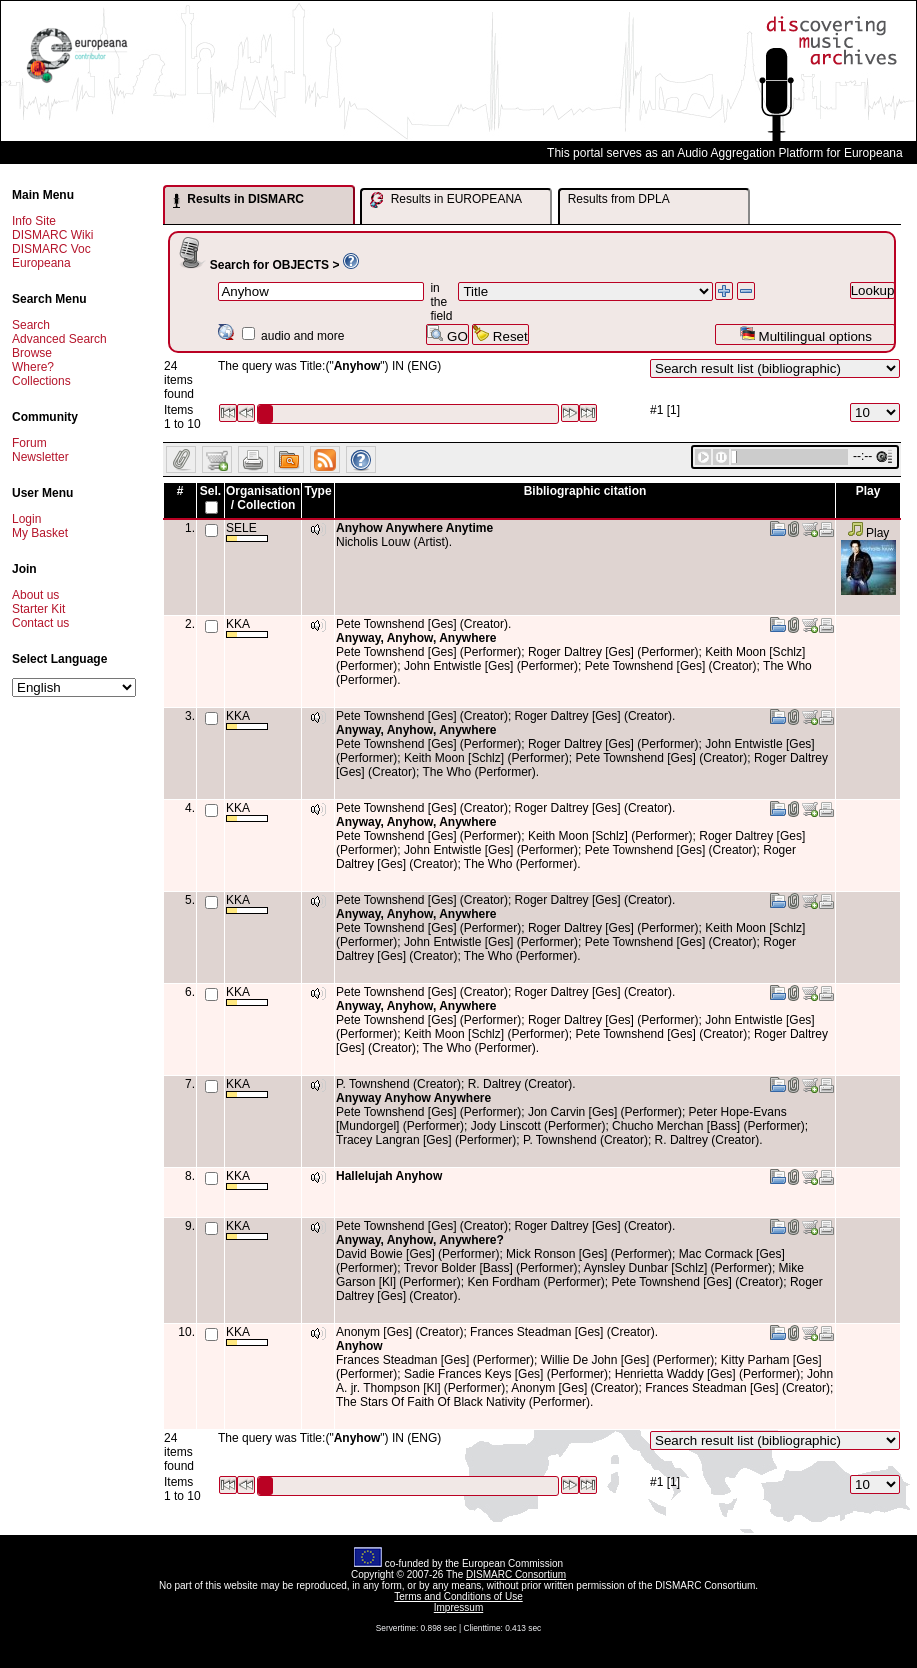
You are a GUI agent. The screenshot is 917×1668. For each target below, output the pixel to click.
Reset (500, 334)
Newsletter (40, 457)
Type (317, 491)
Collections (41, 381)
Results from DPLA (619, 199)
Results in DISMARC (238, 200)
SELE (247, 531)
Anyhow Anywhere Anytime (414, 528)
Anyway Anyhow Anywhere (413, 1098)
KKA (247, 627)
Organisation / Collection (263, 498)
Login (26, 519)
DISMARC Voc (51, 249)
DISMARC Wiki (52, 235)
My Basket (40, 533)
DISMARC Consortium (516, 1574)
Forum (29, 443)
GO (447, 334)
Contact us (40, 623)
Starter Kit (38, 609)
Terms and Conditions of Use (458, 1596)
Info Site (34, 221)
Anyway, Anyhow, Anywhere (416, 638)
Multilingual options (805, 334)
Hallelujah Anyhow (389, 1176)
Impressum (458, 1607)
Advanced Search (59, 339)
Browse (32, 353)
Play (868, 533)
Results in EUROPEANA (446, 200)
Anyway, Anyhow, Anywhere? (420, 1240)
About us (35, 595)
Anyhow (359, 1346)
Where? (33, 367)
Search (31, 325)
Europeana (41, 263)
